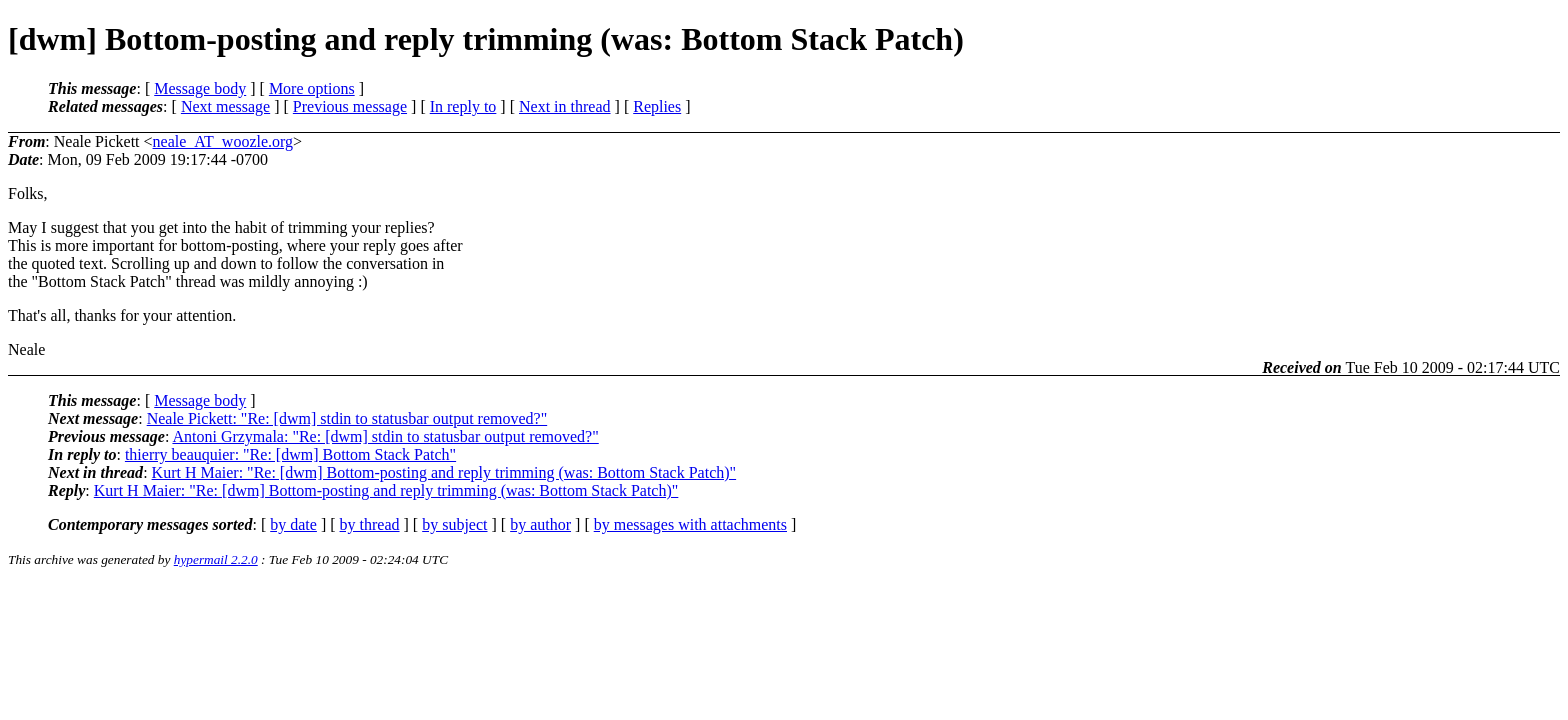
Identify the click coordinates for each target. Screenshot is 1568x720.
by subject (454, 524)
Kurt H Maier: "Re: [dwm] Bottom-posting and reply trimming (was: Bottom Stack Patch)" (444, 472)
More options (312, 88)
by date (293, 524)
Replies (657, 106)
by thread (370, 524)
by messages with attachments (690, 524)
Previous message (350, 106)
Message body (200, 88)
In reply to (463, 106)
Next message (225, 106)
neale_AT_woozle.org (223, 141)
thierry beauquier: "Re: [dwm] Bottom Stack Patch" (290, 454)
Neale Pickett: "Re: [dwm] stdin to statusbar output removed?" (347, 418)
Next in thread (565, 106)
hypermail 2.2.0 (216, 559)
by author (540, 524)
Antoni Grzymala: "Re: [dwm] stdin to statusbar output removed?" (385, 436)
